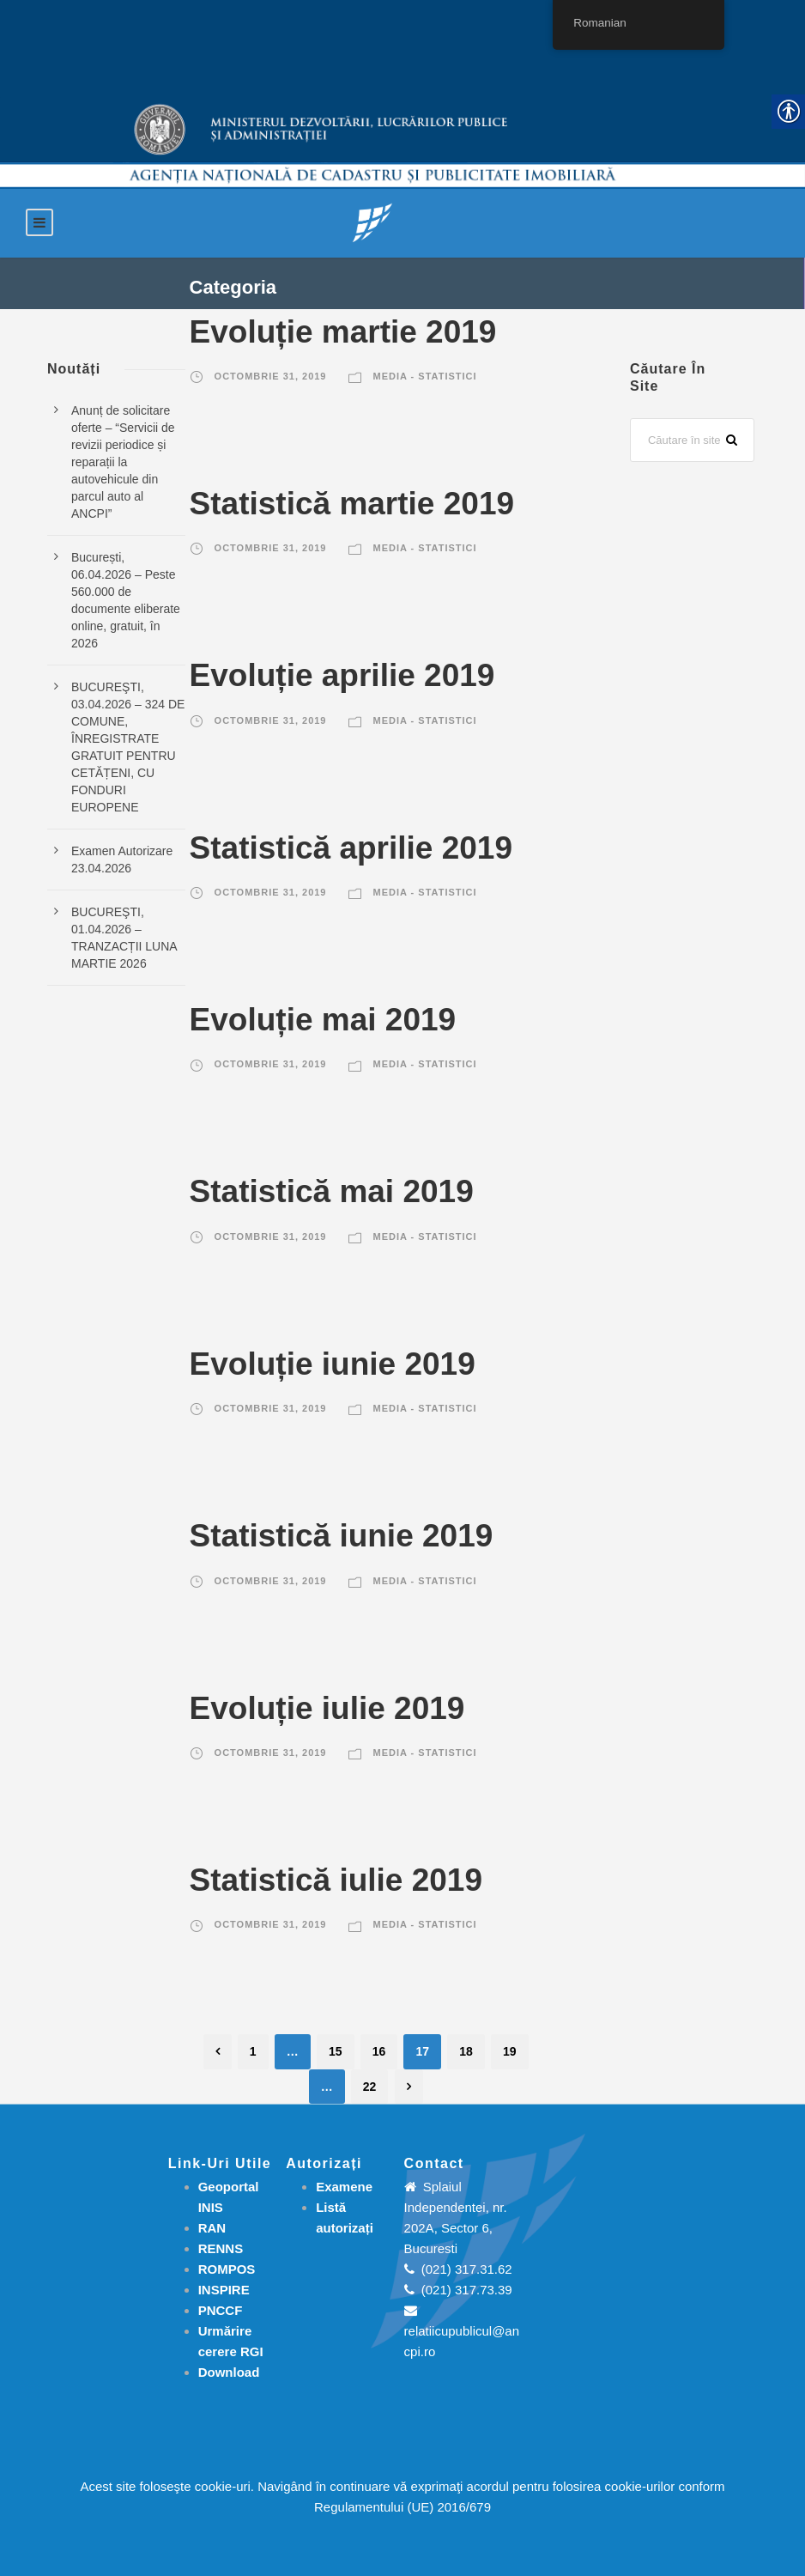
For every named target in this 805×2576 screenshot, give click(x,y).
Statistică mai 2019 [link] (332, 1191)
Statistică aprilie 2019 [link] (351, 848)
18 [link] (466, 2051)
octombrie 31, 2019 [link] (271, 376)
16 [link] (379, 2051)
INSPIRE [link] (224, 2289)
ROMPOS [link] (227, 2269)
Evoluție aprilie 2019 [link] (342, 675)
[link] (372, 222)
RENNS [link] (221, 2248)
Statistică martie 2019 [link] (352, 503)
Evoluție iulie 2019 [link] (327, 1708)
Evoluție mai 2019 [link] (323, 1019)
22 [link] (370, 2086)
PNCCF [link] (220, 2310)
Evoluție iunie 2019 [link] (332, 1364)
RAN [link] (212, 2228)
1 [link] (253, 2051)
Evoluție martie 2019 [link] (343, 331)
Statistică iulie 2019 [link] (336, 1880)
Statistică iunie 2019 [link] (341, 1535)
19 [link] (510, 2051)
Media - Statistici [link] (425, 376)
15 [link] (335, 2051)
